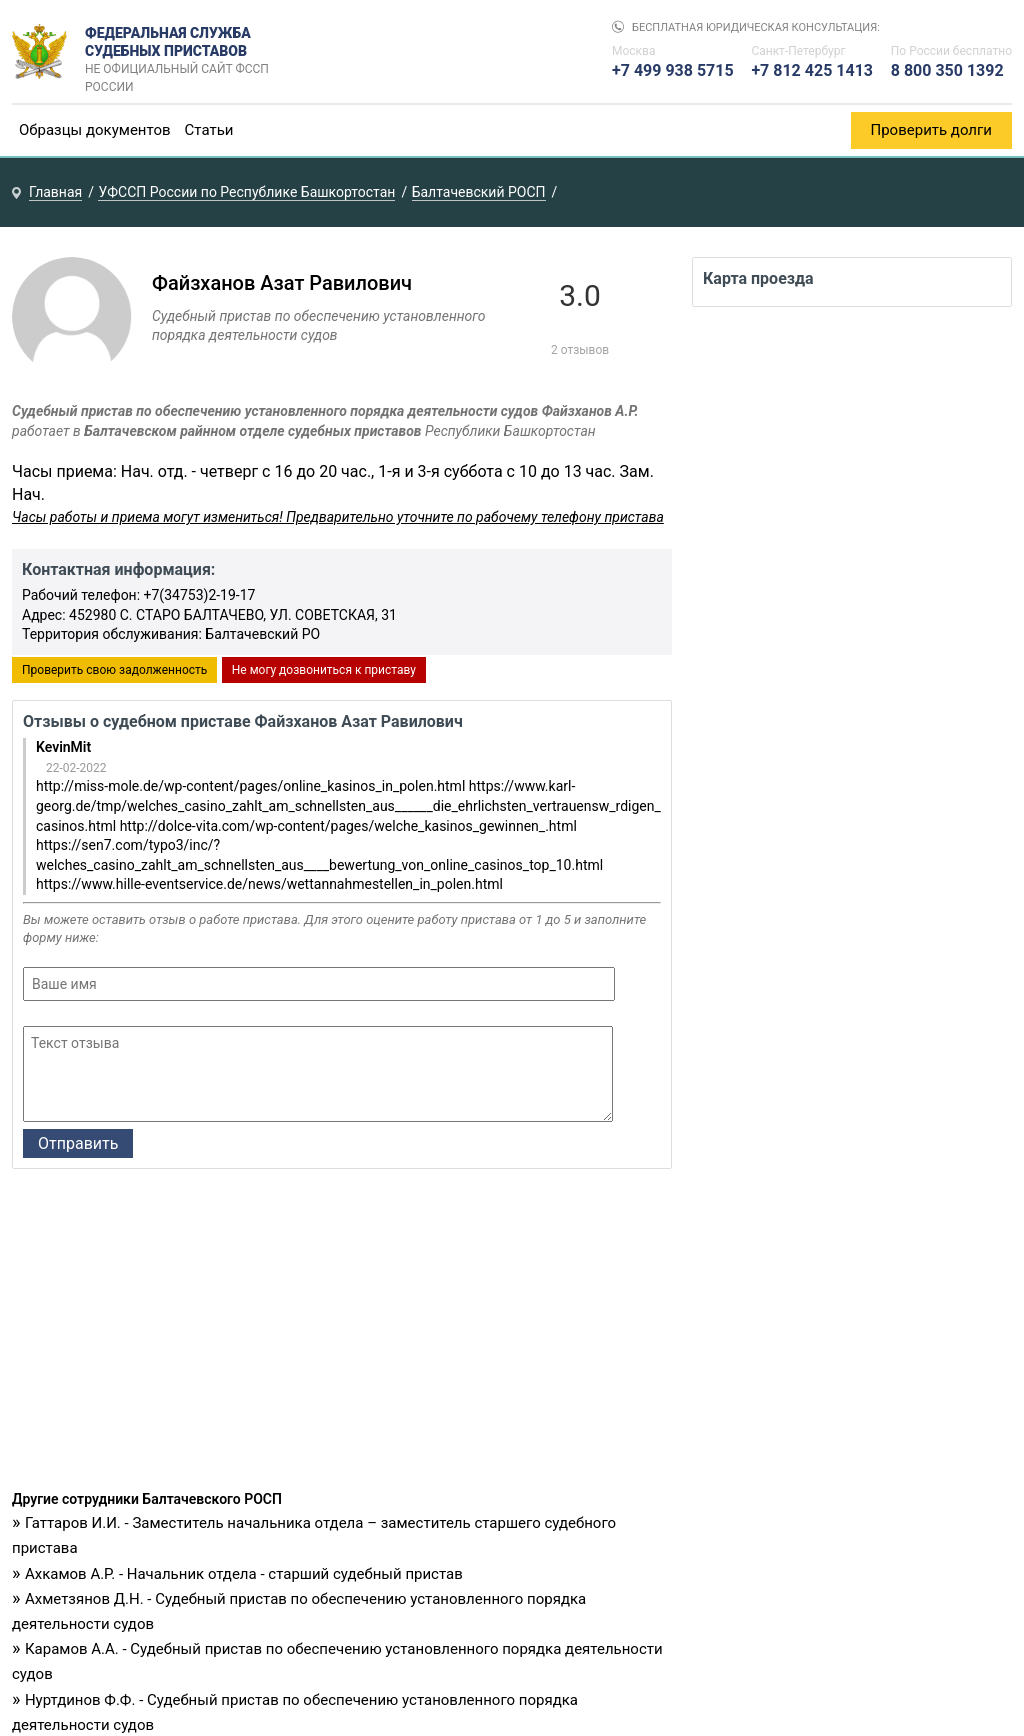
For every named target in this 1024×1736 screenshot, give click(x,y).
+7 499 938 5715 (673, 70)
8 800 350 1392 (947, 70)
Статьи (209, 130)
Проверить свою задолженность (114, 670)
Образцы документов (95, 130)
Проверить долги (932, 130)
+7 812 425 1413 (812, 70)
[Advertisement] (342, 1335)
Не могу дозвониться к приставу (324, 670)
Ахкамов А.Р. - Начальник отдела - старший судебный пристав (244, 1574)
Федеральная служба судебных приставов (183, 52)
